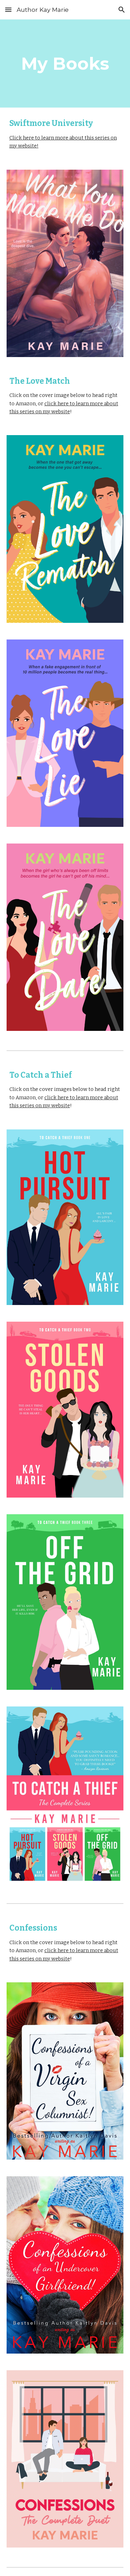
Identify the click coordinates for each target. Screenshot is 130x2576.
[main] (65, 63)
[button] (8, 9)
